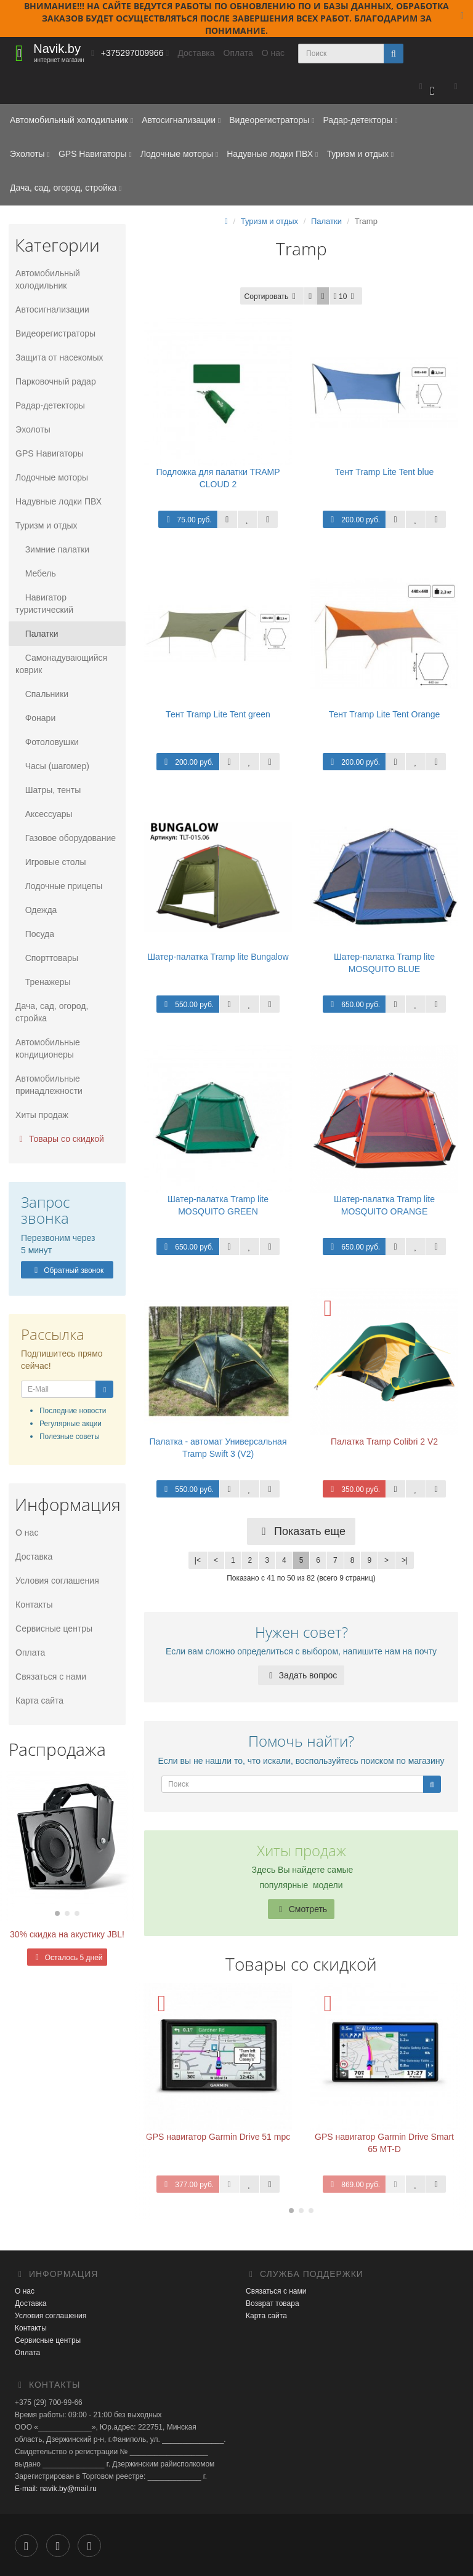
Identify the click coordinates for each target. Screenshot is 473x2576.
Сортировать (272, 296)
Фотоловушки (46, 742)
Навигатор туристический (44, 603)
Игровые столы (50, 862)
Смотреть (301, 1909)
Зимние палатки (52, 549)
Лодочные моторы (179, 154)
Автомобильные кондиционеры (47, 1048)
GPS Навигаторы (95, 154)
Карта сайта (39, 1700)
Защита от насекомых (58, 357)
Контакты (33, 1604)
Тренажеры (42, 982)
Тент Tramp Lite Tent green (218, 714)
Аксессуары (43, 814)
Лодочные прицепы (58, 886)
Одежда (35, 910)
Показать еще (301, 1531)
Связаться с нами (50, 1676)
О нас (273, 53)
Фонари (35, 718)
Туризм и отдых (360, 154)
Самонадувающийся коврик (61, 664)
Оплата (238, 53)
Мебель (35, 573)
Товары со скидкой (59, 1139)
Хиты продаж (41, 1115)
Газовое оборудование (65, 838)
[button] (426, 87)
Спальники (41, 694)
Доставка (195, 53)
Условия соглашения (57, 1580)
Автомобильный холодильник (71, 120)
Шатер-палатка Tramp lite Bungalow (217, 957)
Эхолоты (30, 154)
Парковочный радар (55, 381)
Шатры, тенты (47, 790)
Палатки (36, 634)
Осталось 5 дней (66, 1957)
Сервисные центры (53, 1628)
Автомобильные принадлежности (48, 1085)
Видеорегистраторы (271, 120)
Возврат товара (272, 2303)
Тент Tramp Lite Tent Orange (384, 714)
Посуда (34, 934)
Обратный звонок (67, 1270)
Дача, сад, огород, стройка (65, 188)
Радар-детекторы (360, 120)
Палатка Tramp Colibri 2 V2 (384, 1441)
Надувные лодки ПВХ (272, 154)
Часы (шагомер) (52, 766)
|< (198, 1560)
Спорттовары (46, 958)
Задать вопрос (301, 1675)
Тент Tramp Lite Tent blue (384, 472)
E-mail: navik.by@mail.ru (56, 2488)
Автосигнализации (181, 120)
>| (405, 1560)
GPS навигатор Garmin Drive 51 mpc (218, 2137)
